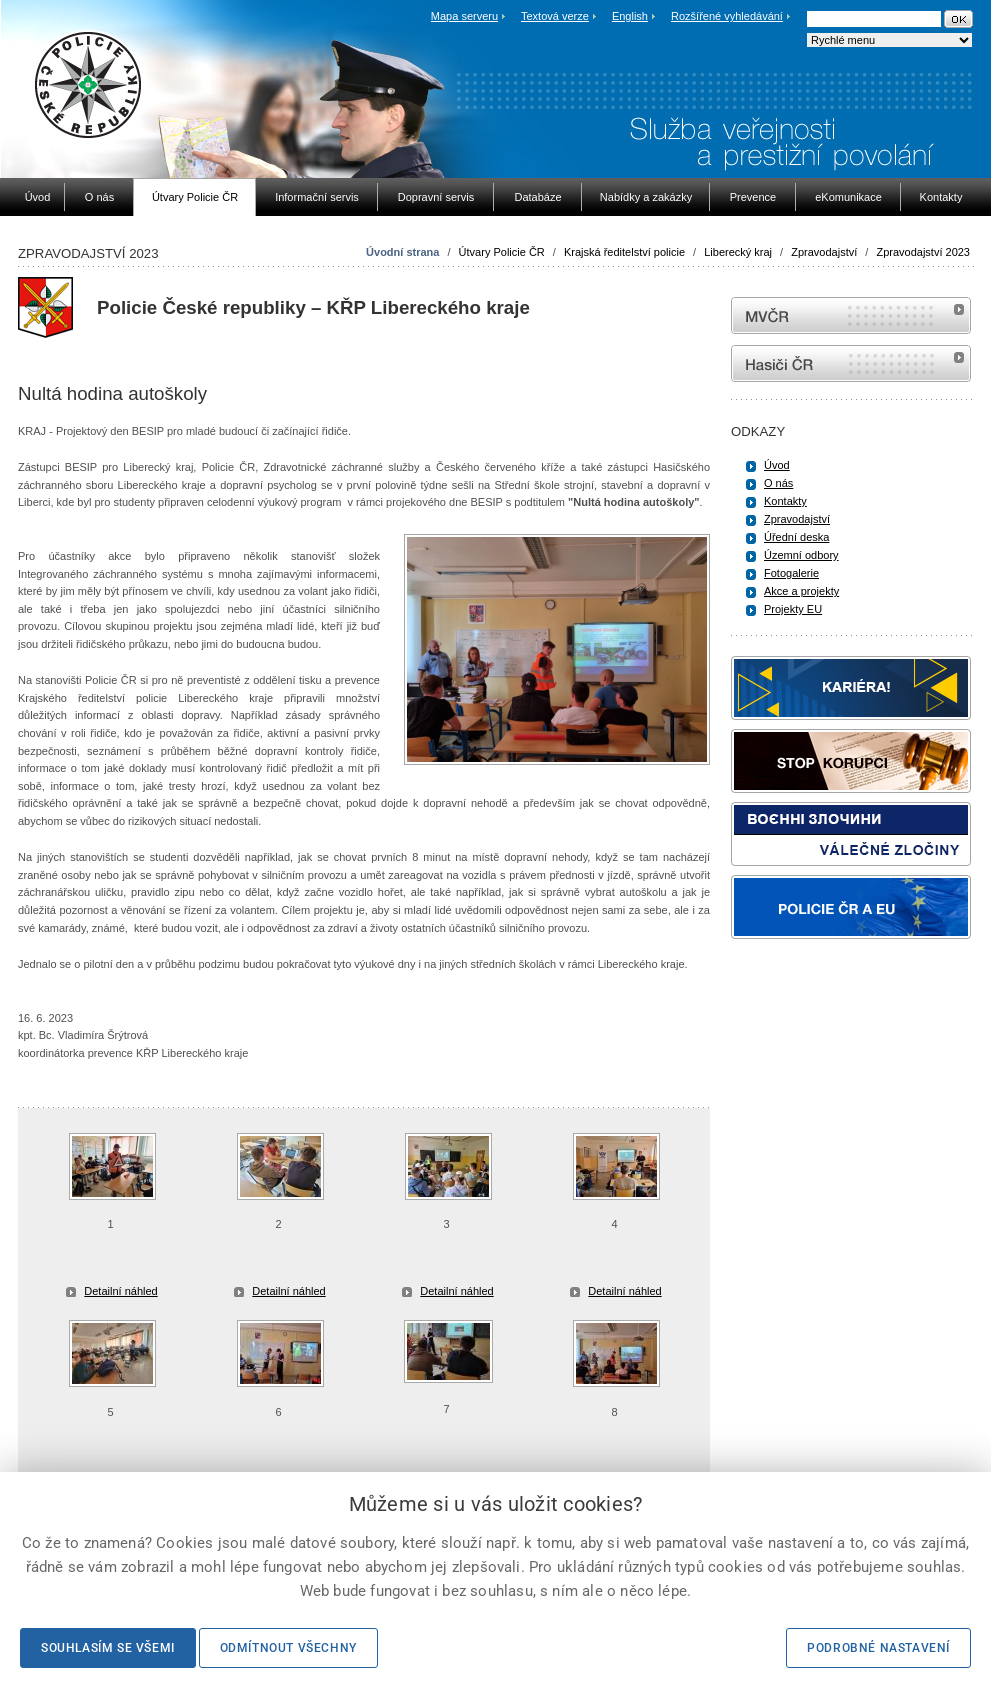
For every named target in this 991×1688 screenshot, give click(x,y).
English (630, 16)
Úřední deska (796, 537)
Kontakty (785, 501)
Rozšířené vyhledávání (727, 16)
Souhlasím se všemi (108, 1648)
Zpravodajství (824, 252)
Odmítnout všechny (288, 1648)
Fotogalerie (791, 573)
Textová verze (555, 16)
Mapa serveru (464, 16)
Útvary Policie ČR (502, 252)
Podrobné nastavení (878, 1648)
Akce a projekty (801, 591)
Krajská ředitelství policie (624, 252)
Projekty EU (793, 609)
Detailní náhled (120, 1291)
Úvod (777, 465)
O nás (778, 483)
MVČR (851, 315)
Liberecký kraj (738, 252)
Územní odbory (801, 555)
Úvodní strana (402, 252)
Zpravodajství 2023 (923, 252)
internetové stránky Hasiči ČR (851, 363)
